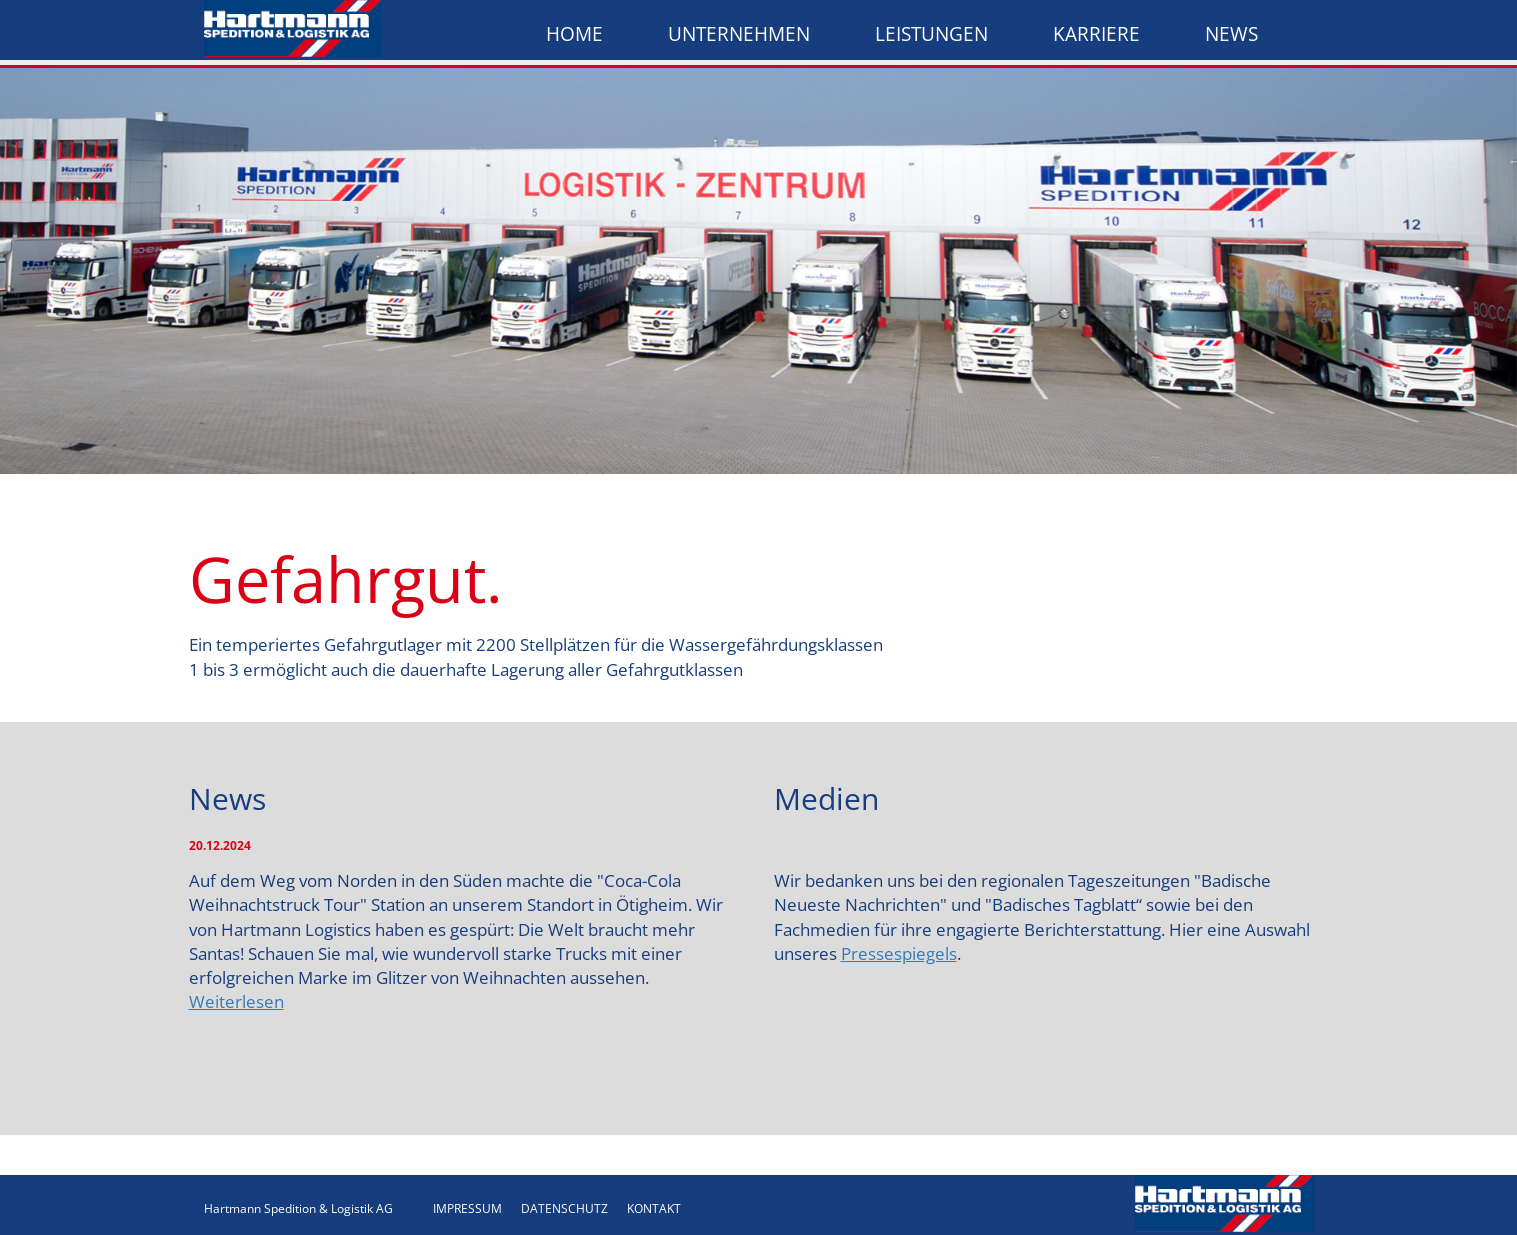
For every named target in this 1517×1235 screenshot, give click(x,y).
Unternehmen (739, 34)
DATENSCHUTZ (564, 1208)
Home (574, 34)
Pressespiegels (899, 953)
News (1231, 34)
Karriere (1096, 34)
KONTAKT (654, 1208)
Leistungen (931, 34)
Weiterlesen (236, 1001)
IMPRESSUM (467, 1208)
